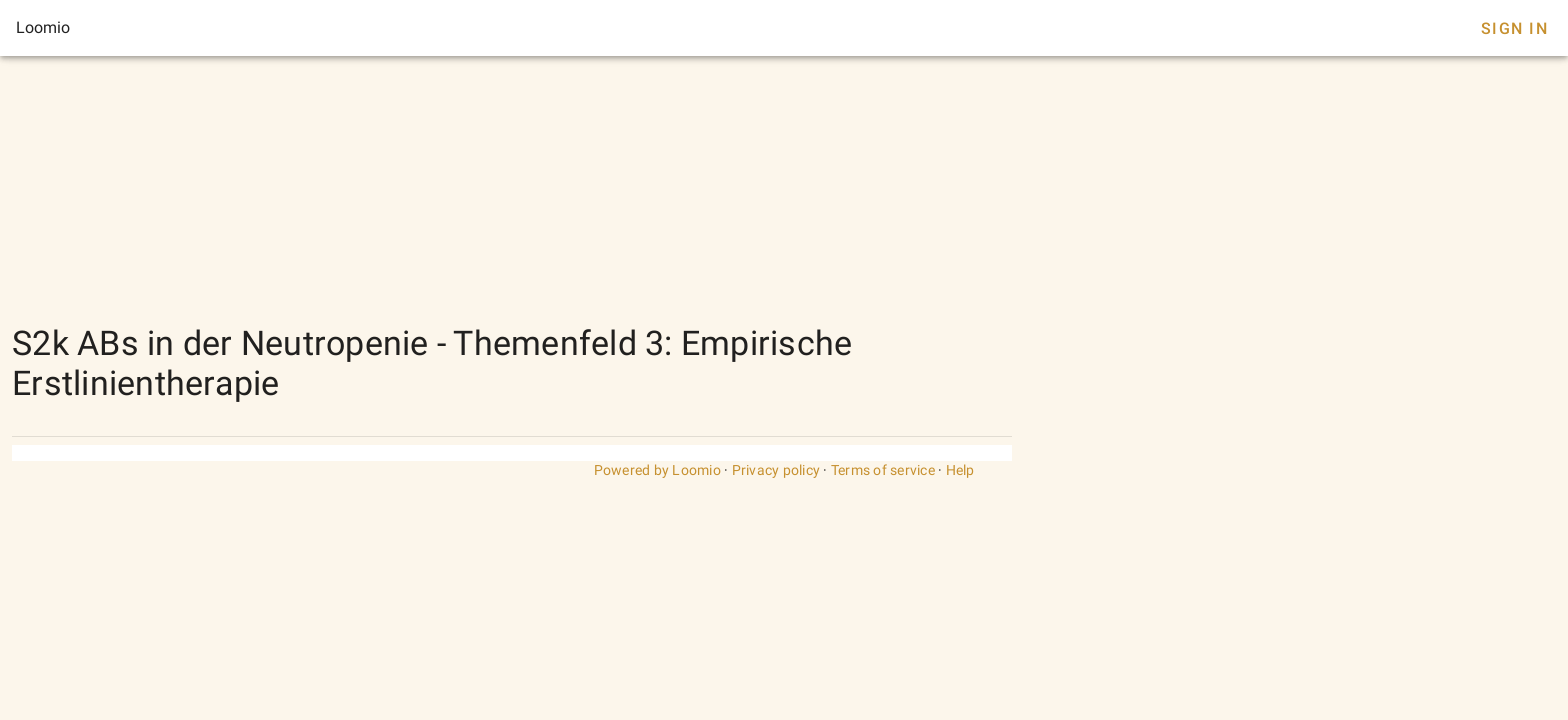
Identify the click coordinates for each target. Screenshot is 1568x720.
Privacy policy (776, 470)
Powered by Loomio (657, 470)
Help (960, 470)
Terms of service (883, 470)
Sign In (1514, 28)
